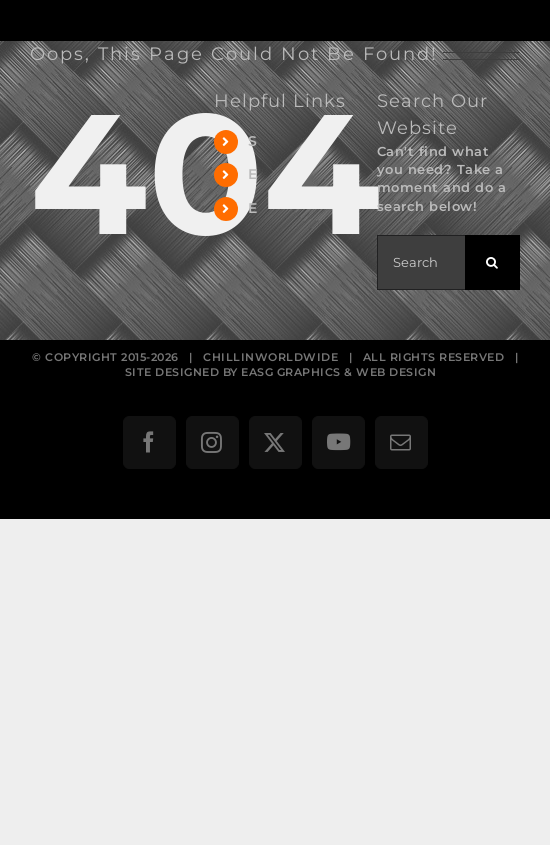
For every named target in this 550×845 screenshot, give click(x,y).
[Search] (492, 262)
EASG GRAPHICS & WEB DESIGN (338, 372)
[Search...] (421, 262)
